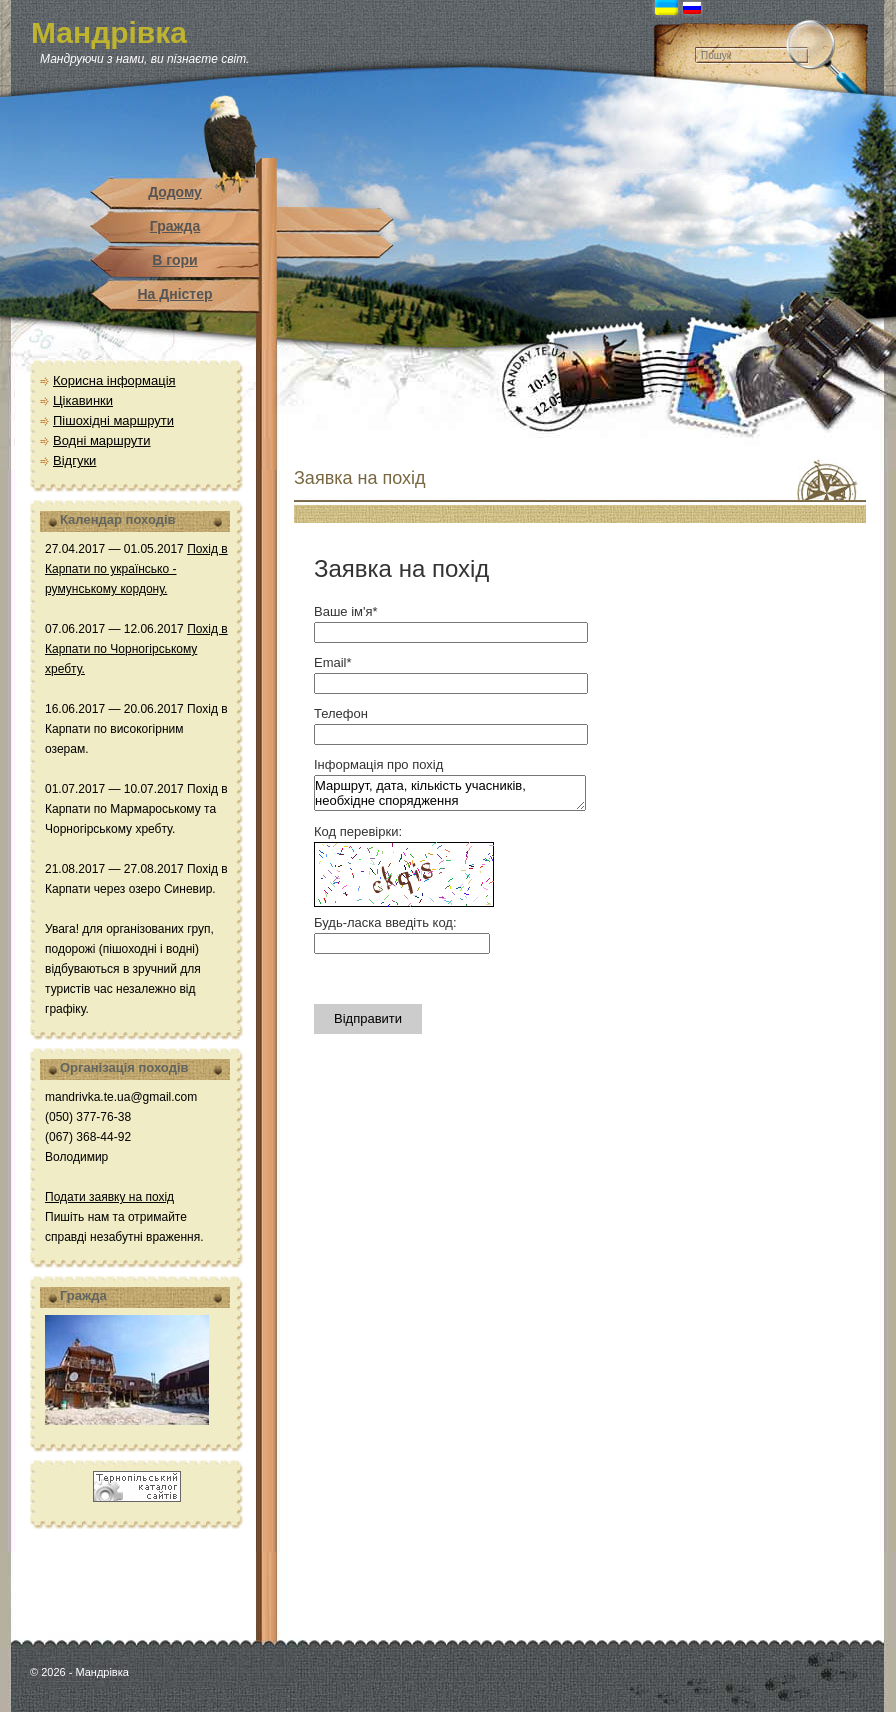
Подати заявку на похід (109, 1197)
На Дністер (174, 294)
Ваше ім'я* (346, 611)
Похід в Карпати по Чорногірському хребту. (136, 649)
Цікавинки (83, 400)
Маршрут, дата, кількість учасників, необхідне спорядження (450, 793)
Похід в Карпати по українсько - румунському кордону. (136, 569)
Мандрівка (109, 32)
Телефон (341, 713)
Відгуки (74, 460)
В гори (174, 260)
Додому (175, 192)
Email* (333, 662)
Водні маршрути (102, 440)
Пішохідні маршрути (113, 420)
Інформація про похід (378, 764)
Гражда (175, 226)
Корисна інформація (114, 380)
